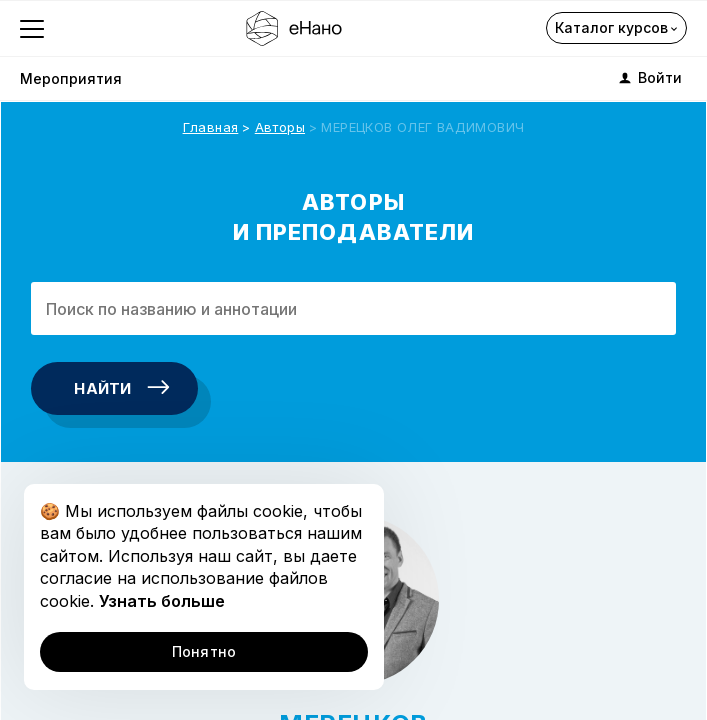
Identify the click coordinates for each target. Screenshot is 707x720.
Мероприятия (71, 78)
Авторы (280, 127)
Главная (211, 127)
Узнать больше (162, 601)
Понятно (204, 651)
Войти (649, 78)
